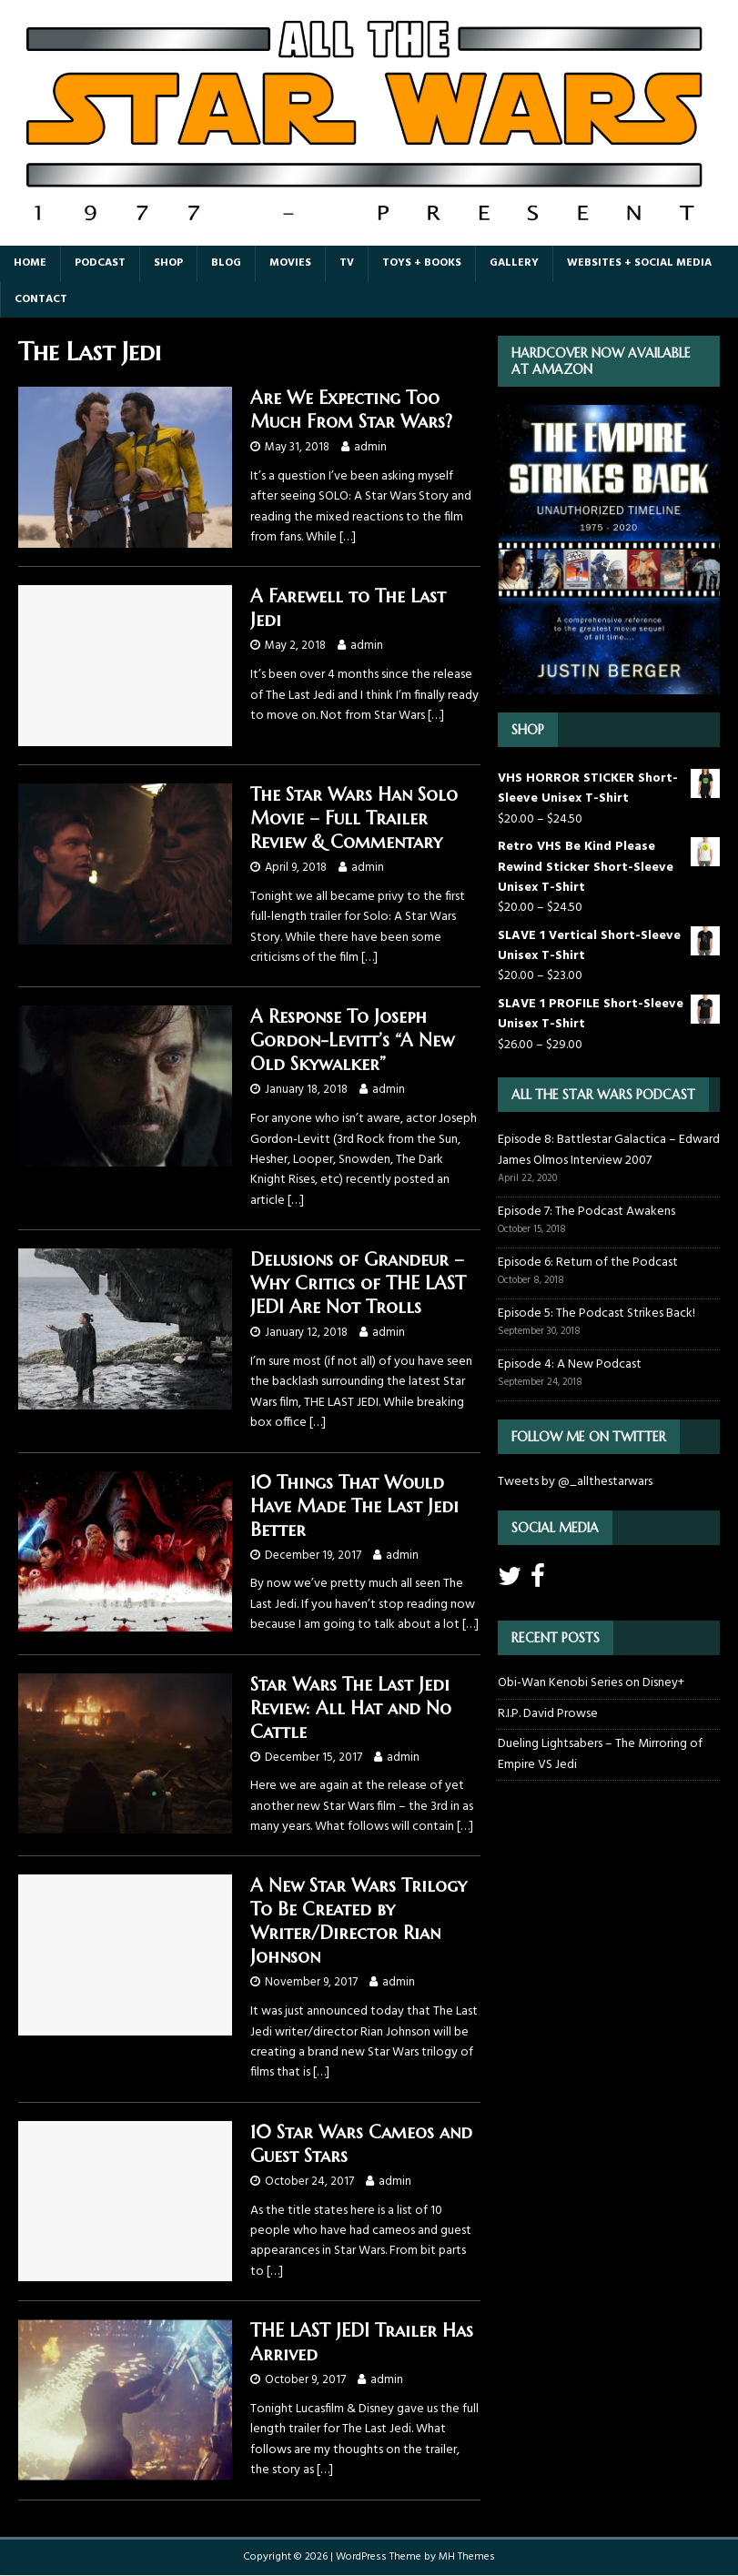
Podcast (100, 263)
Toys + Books (421, 263)
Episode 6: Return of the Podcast (588, 1262)
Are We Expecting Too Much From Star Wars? (351, 410)
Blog (226, 263)
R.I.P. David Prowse (548, 1713)
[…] (347, 537)
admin (370, 447)
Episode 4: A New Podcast (570, 1364)
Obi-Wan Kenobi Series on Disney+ (591, 1682)
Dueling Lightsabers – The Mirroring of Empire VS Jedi (600, 1753)
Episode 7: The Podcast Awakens (586, 1211)
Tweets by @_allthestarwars (575, 1481)
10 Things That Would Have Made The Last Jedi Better (354, 1506)
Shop (168, 263)
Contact (41, 299)
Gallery (514, 263)
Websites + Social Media (639, 263)
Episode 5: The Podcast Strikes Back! (596, 1313)
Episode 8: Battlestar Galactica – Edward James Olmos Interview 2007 (609, 1149)
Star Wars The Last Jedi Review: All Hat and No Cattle (350, 1708)
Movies (290, 263)
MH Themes (467, 2557)
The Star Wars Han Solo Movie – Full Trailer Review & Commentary (354, 818)
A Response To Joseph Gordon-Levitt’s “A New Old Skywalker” (352, 1040)
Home (30, 263)
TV (346, 263)
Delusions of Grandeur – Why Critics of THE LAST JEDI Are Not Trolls (358, 1283)
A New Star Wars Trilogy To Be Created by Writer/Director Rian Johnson (358, 1921)
